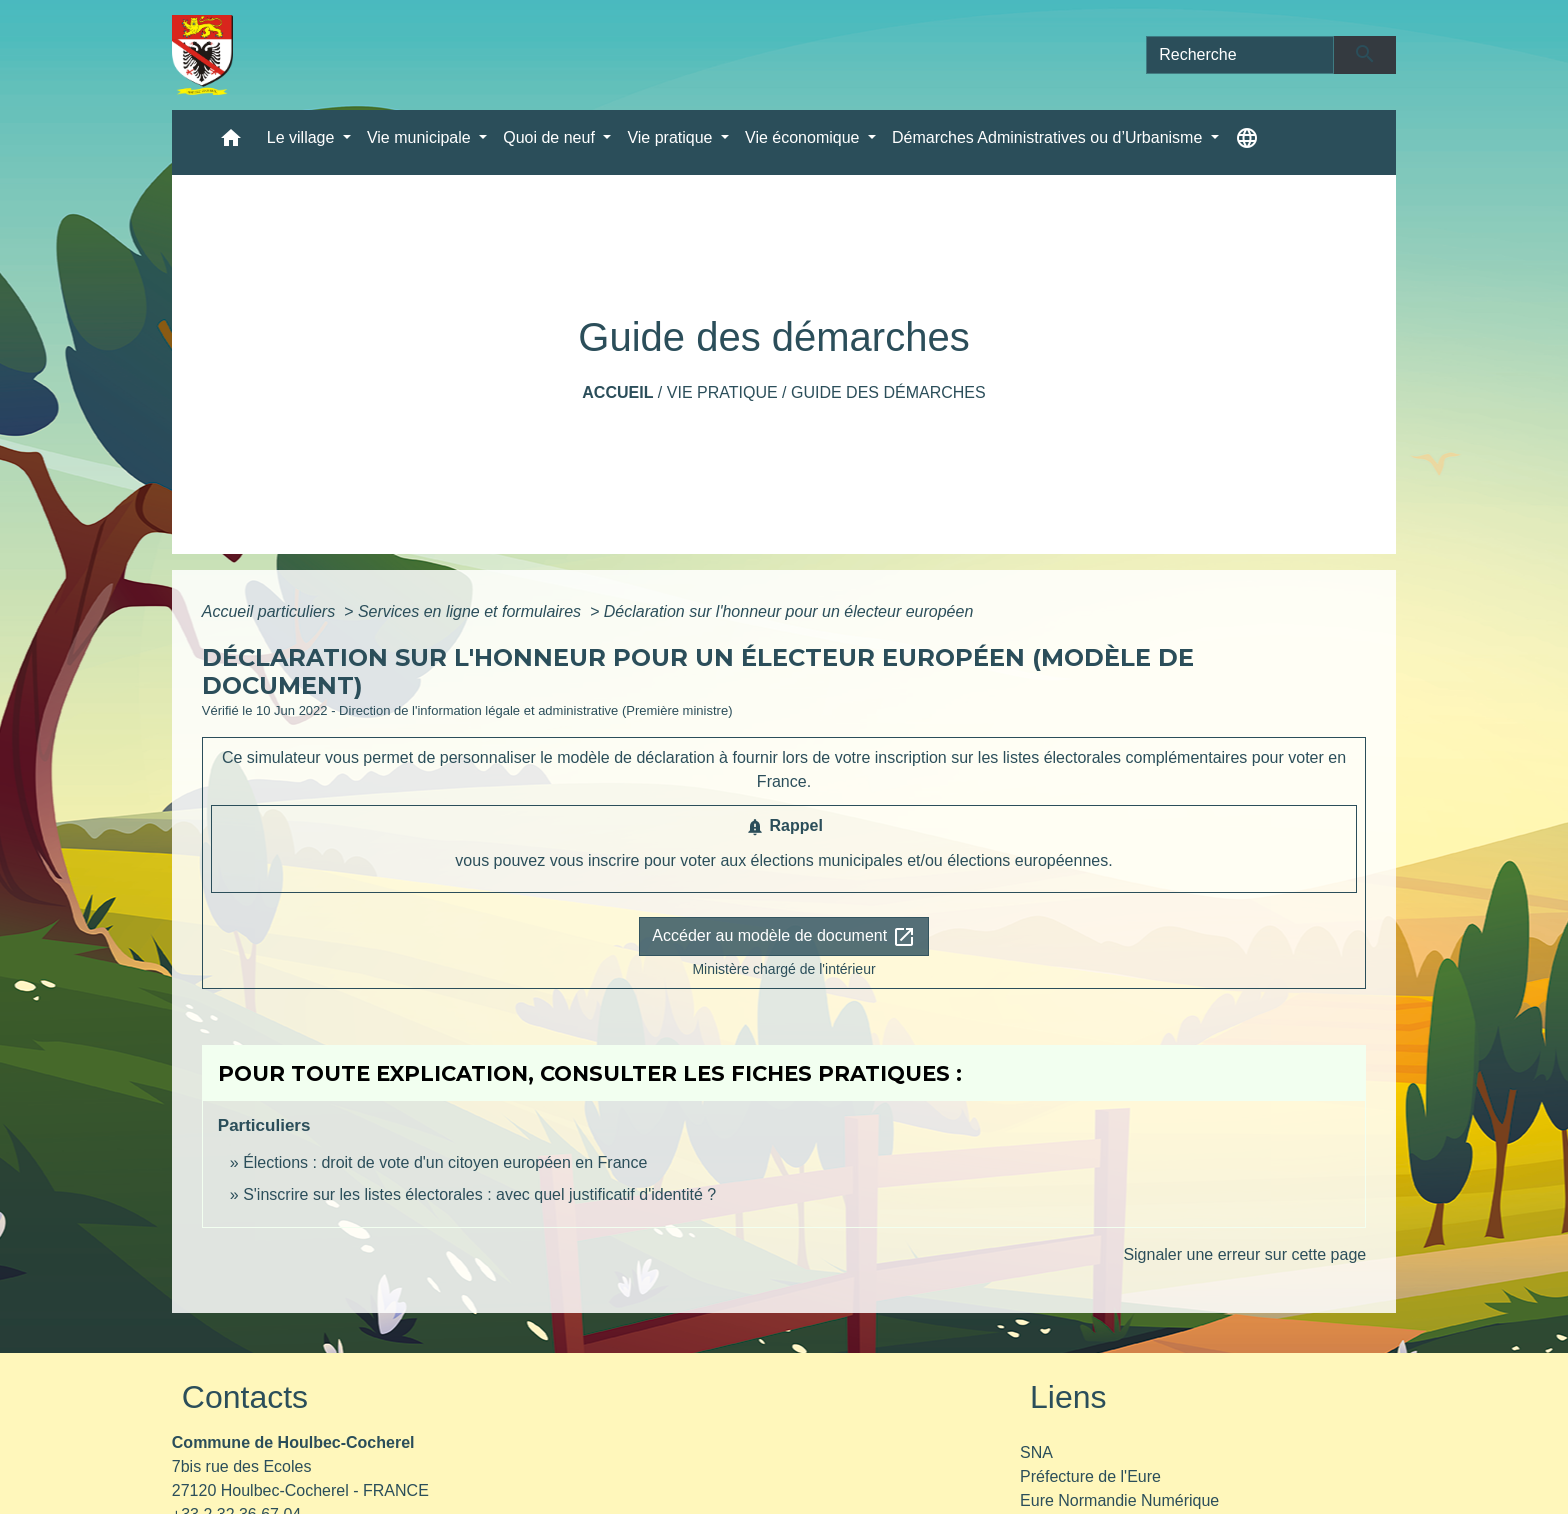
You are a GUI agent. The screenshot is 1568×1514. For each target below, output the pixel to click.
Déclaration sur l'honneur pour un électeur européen (789, 611)
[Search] (1240, 55)
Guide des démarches (888, 392)
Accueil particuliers (271, 611)
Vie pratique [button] (672, 137)
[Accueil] (202, 55)
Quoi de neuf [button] (551, 137)
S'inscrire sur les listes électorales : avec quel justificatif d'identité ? (479, 1194)
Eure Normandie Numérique (1119, 1500)
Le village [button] (303, 137)
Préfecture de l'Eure (1090, 1476)
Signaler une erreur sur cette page (1244, 1254)
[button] (231, 142)
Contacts (245, 1397)
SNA (1036, 1452)
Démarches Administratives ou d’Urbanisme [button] (1049, 137)
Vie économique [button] (804, 137)
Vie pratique (722, 392)
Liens (1068, 1397)
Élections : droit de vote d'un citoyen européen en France (445, 1162)
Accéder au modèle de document (783, 937)
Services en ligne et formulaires (472, 611)
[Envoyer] (1365, 55)
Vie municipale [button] (421, 137)
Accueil (617, 392)
